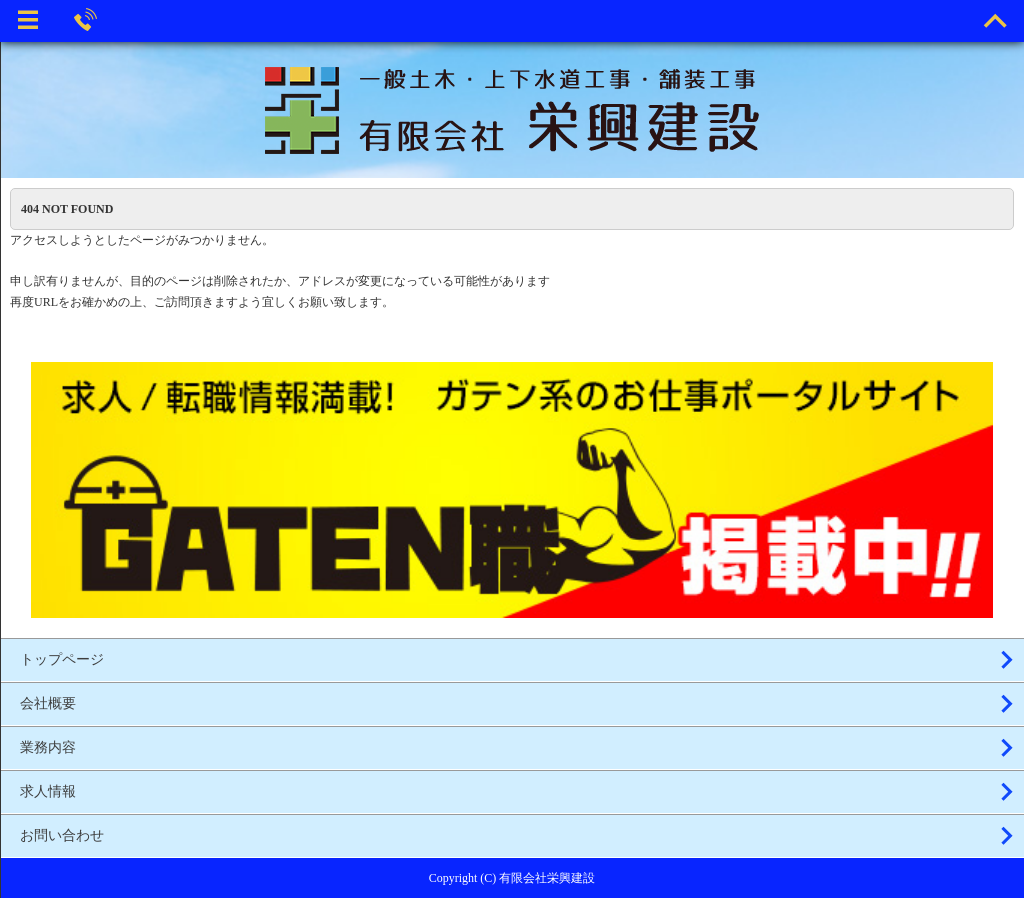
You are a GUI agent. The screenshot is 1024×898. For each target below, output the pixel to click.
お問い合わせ (62, 835)
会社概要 (48, 703)
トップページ (62, 659)
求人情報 (48, 791)
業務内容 (48, 747)
